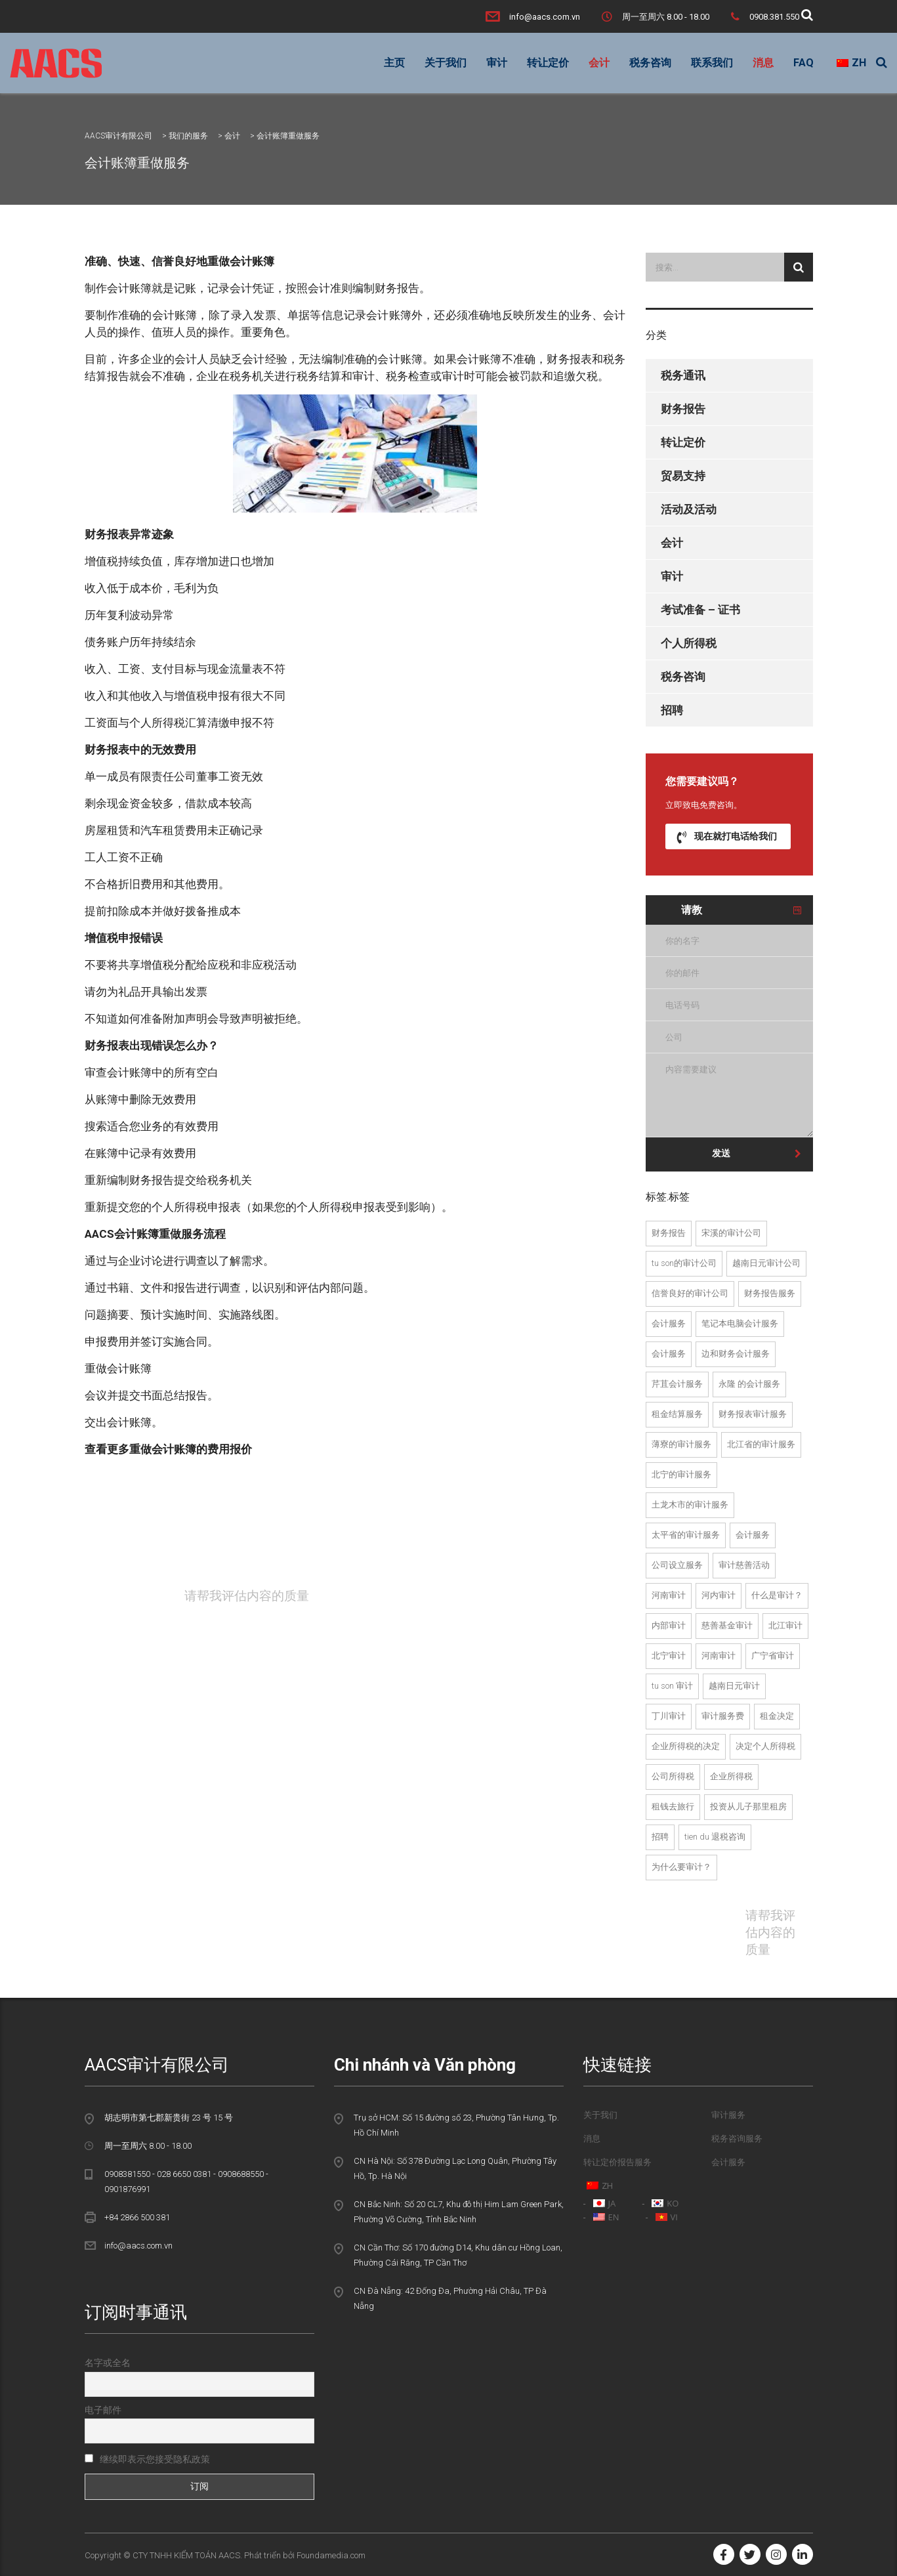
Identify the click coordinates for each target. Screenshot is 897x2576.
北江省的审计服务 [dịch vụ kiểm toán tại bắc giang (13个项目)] (761, 1444)
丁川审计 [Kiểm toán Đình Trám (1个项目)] (669, 1716)
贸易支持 (683, 475)
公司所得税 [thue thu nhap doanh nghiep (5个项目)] (673, 1776)
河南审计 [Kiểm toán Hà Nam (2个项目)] (669, 1595)
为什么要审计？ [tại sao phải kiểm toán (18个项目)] (681, 1867)
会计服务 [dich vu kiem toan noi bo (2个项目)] (669, 1354)
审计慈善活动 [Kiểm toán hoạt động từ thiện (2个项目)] (744, 1565)
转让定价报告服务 (617, 2162)
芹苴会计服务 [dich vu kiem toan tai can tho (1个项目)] (677, 1384)
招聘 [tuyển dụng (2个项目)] (660, 1837)
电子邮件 (103, 2410)
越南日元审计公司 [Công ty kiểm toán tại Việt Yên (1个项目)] (766, 1263)
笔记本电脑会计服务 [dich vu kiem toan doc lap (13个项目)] (739, 1323)
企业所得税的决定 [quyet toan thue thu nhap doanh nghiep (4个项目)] (686, 1746)
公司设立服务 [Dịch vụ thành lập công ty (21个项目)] (677, 1565)
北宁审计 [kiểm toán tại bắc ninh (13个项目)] (669, 1655)
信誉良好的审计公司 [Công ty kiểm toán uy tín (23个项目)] (690, 1293)
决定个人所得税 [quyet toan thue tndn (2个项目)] (765, 1746)
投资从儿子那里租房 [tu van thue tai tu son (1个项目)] (748, 1806)
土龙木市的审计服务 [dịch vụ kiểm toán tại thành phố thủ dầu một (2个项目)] (690, 1505)
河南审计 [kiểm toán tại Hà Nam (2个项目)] (718, 1655)
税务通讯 (683, 375)
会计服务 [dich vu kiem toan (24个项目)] (669, 1323)
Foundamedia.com (331, 2555)
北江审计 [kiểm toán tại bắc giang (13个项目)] (785, 1625)
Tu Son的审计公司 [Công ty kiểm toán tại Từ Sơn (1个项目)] (684, 1263)
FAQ (803, 62)
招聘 (672, 710)
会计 (599, 62)
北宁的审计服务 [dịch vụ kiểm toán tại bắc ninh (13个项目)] (681, 1474)
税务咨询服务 (736, 2138)
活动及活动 (689, 509)
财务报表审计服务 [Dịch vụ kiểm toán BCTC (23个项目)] (753, 1414)
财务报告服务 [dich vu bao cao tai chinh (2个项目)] (769, 1293)
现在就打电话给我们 (727, 836)
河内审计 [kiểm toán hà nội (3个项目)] (718, 1595)
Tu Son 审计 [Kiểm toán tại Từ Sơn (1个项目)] (672, 1686)
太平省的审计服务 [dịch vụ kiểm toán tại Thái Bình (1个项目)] (686, 1535)
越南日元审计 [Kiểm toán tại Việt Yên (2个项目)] (734, 1686)
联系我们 (712, 62)
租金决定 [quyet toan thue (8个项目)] (777, 1716)
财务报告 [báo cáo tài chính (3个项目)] (669, 1233)
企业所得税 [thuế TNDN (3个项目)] (731, 1776)
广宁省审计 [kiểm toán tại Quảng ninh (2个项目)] (772, 1655)
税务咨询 (650, 62)
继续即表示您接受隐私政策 (147, 2459)
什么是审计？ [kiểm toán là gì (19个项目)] (777, 1595)
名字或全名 (108, 2362)
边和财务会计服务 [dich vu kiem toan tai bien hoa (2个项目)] (735, 1354)
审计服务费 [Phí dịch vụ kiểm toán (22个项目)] (722, 1716)
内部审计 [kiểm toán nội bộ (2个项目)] (669, 1625)
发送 (756, 1153)
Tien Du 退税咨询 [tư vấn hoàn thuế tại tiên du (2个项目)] (714, 1837)
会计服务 (728, 2162)
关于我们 (446, 62)
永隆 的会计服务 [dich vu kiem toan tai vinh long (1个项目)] (749, 1384)
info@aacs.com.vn (544, 17)
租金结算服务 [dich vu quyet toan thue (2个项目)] (677, 1414)
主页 (394, 62)
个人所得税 (689, 643)
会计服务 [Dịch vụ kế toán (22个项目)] (753, 1535)
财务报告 (683, 408)
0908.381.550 (774, 17)
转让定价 (548, 62)
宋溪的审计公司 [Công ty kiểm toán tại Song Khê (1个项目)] (731, 1233)
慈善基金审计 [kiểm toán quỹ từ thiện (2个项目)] (727, 1625)
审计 (496, 62)
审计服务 (728, 2115)
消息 (763, 62)
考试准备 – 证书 (700, 609)
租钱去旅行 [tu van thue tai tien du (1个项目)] (673, 1806)
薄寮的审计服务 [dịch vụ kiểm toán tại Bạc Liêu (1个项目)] (681, 1444)
